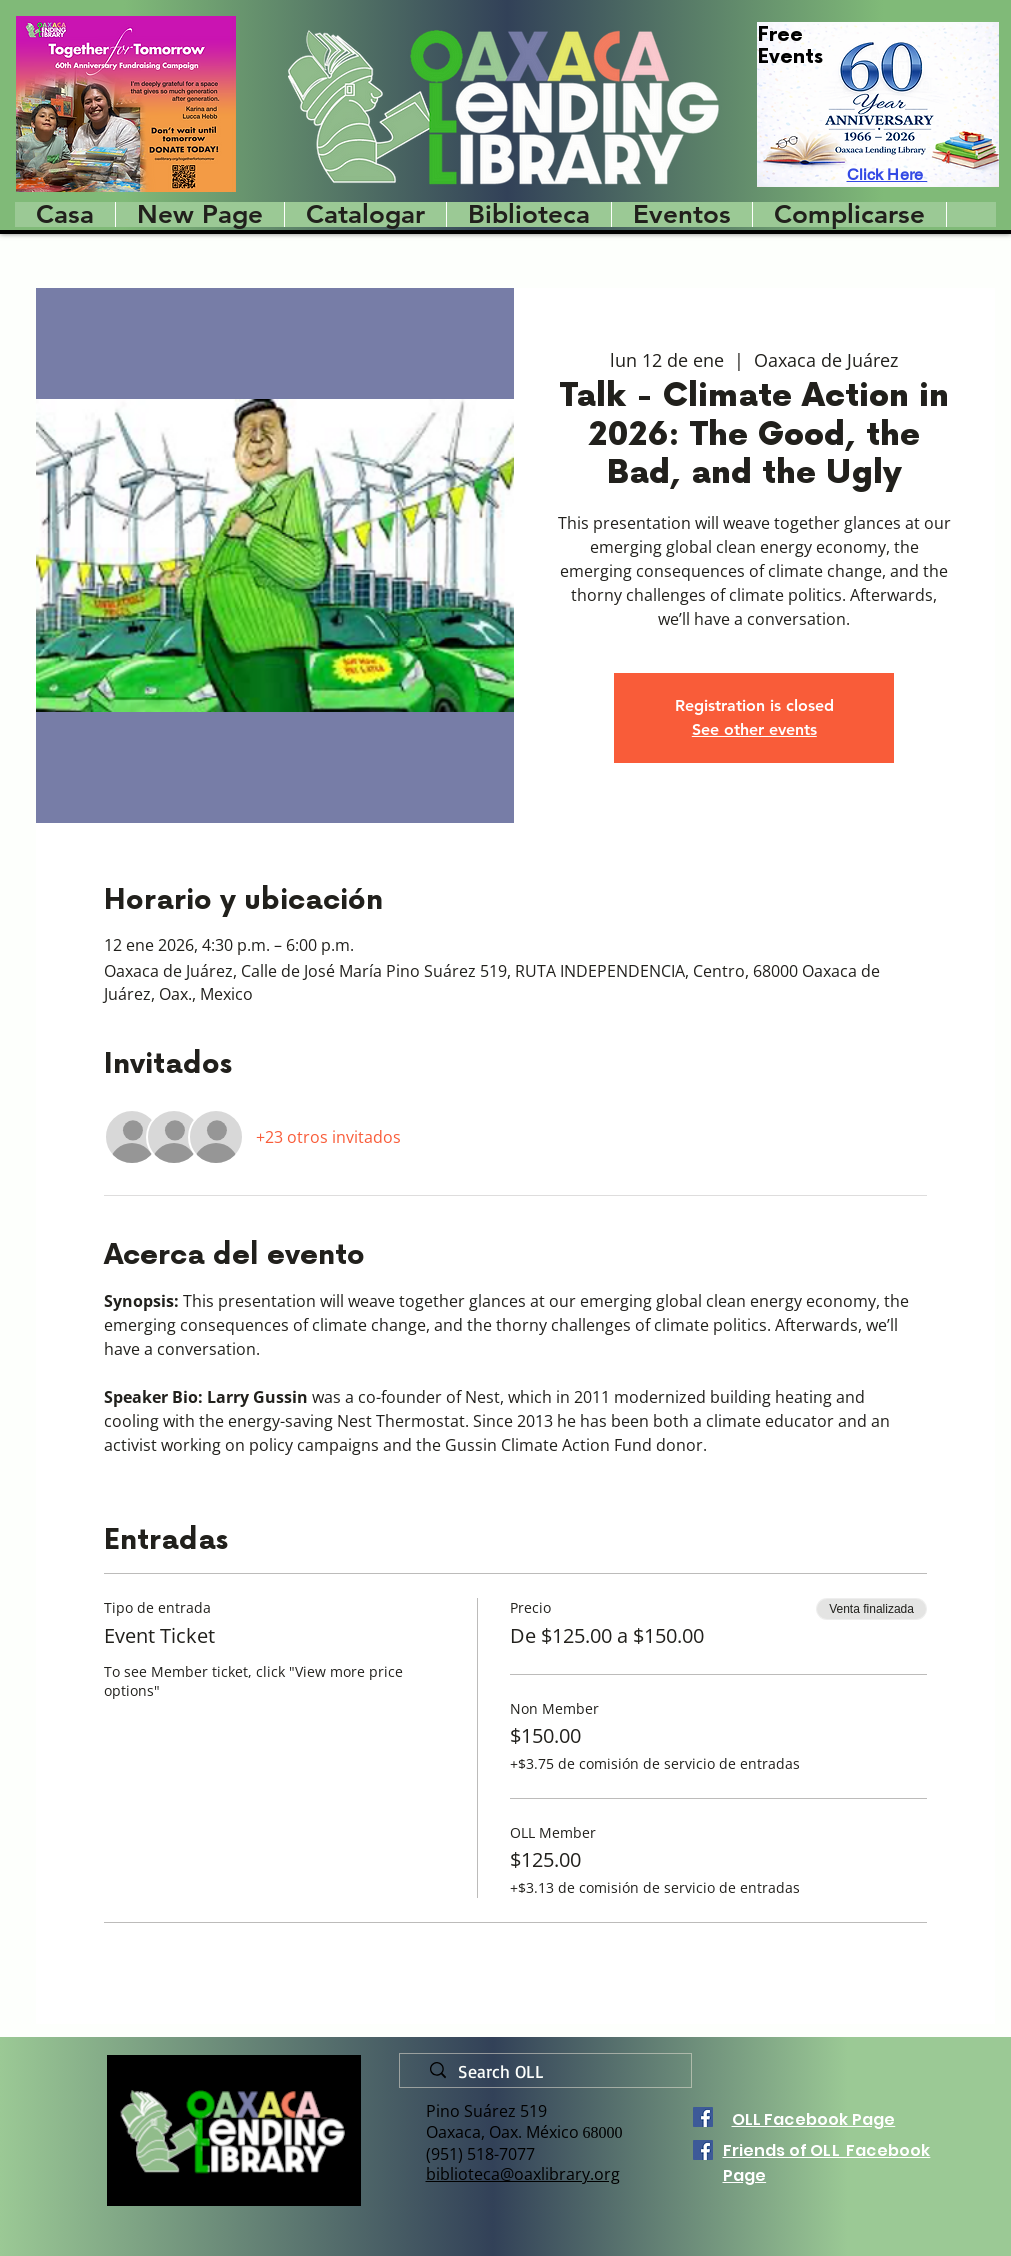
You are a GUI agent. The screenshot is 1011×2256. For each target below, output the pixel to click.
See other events (754, 729)
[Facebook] (703, 2117)
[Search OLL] (553, 2072)
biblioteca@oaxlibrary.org (523, 2174)
